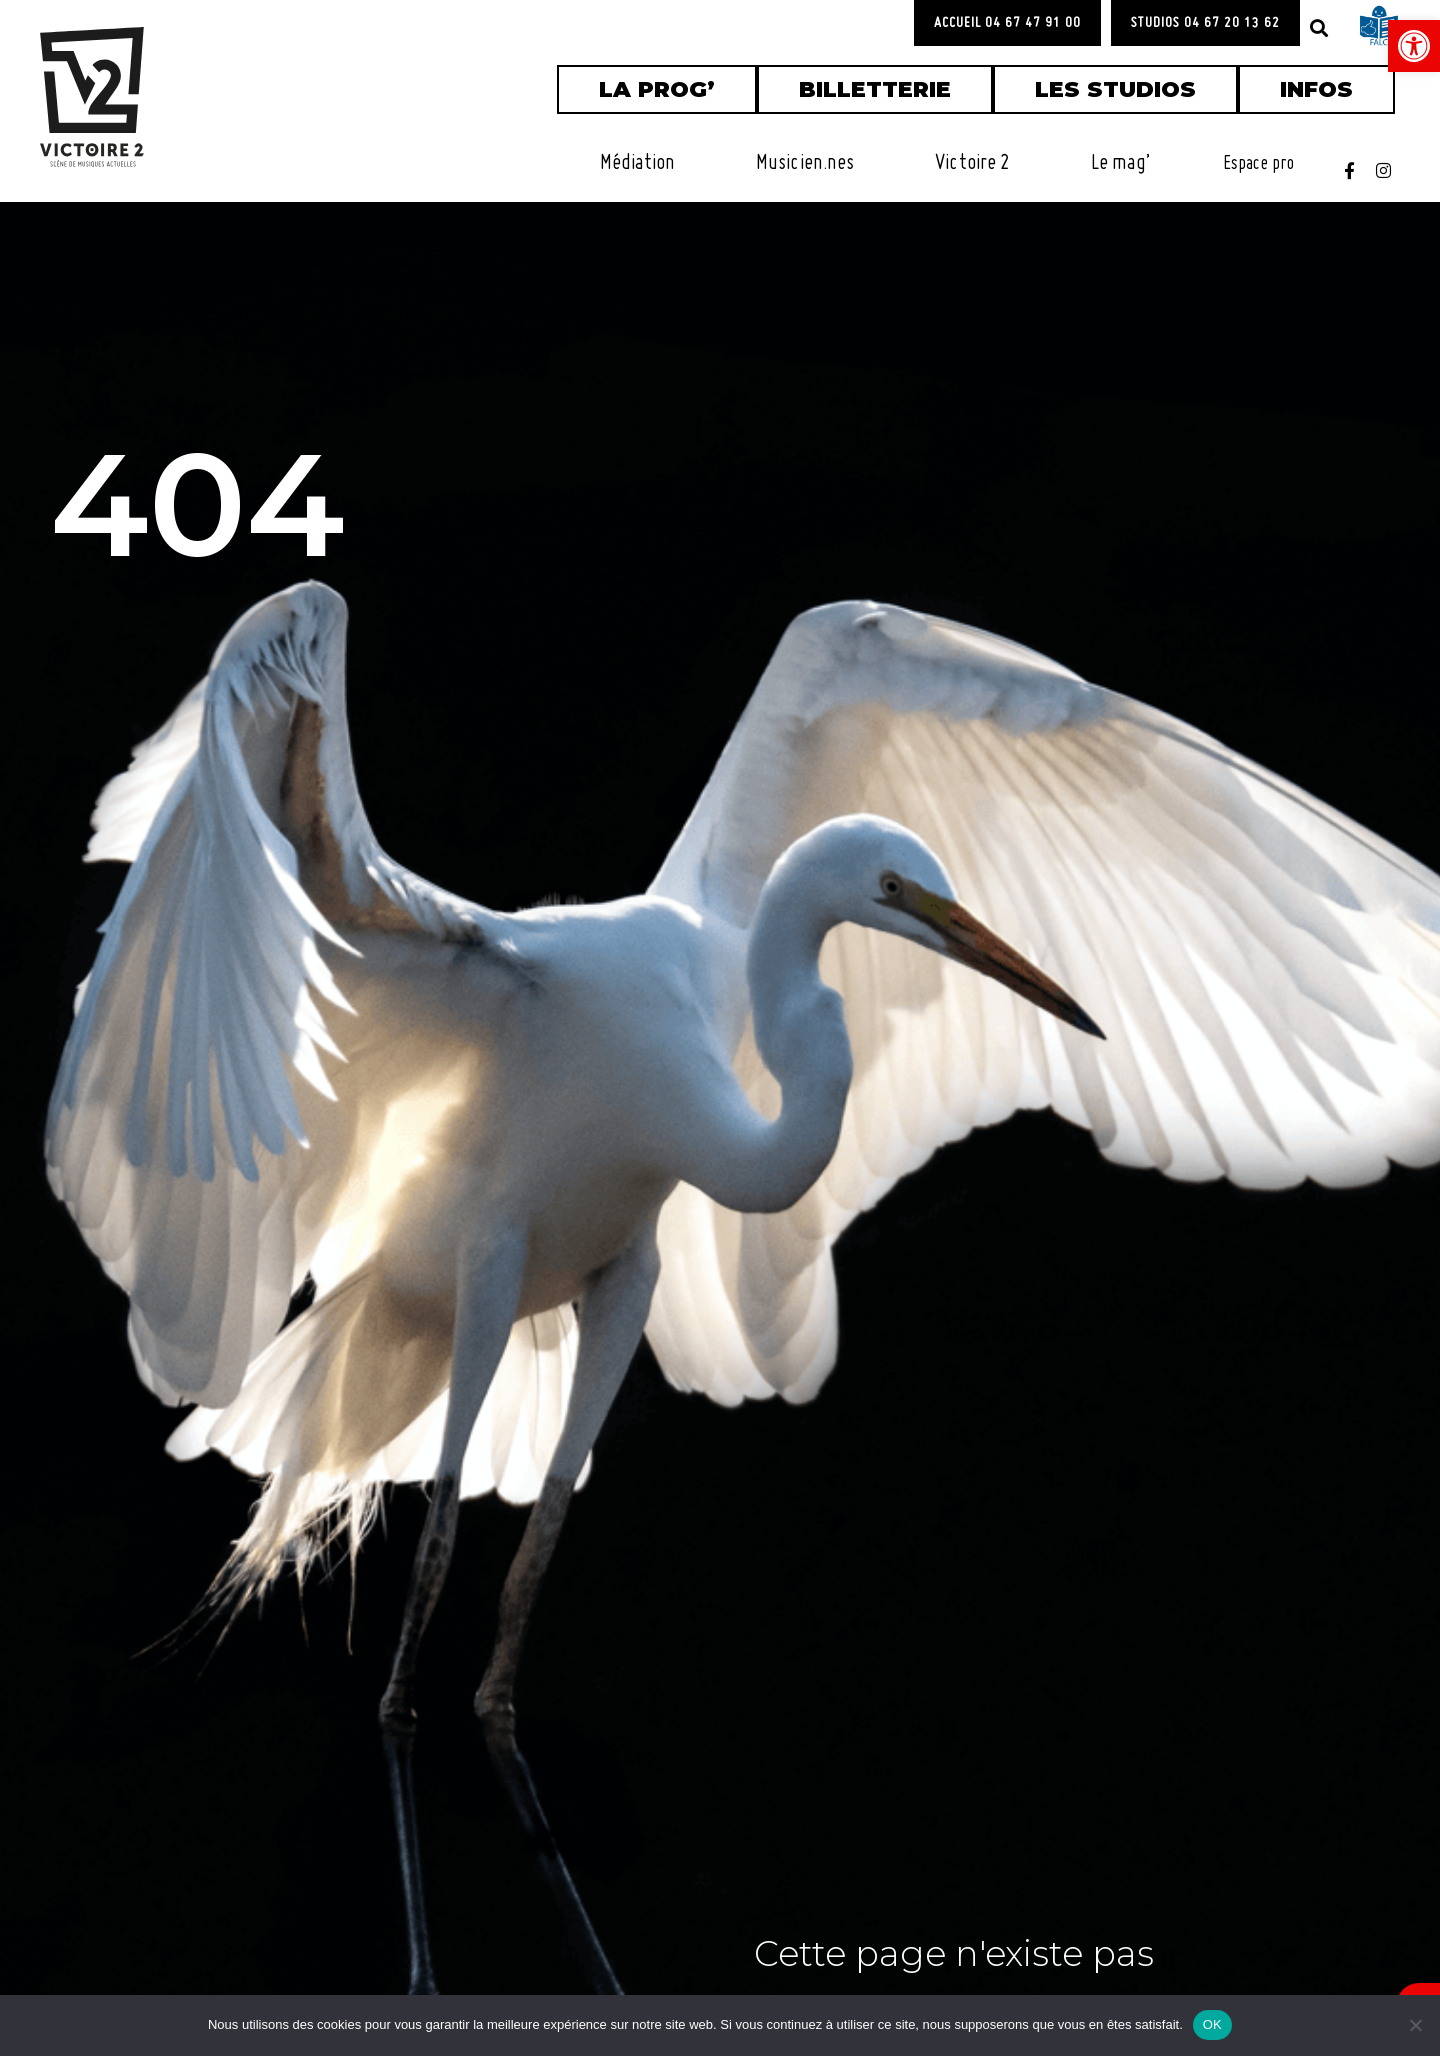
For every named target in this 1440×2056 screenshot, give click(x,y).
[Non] (1415, 2025)
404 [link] (197, 515)
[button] (1319, 28)
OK (1212, 2024)
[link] (1414, 46)
